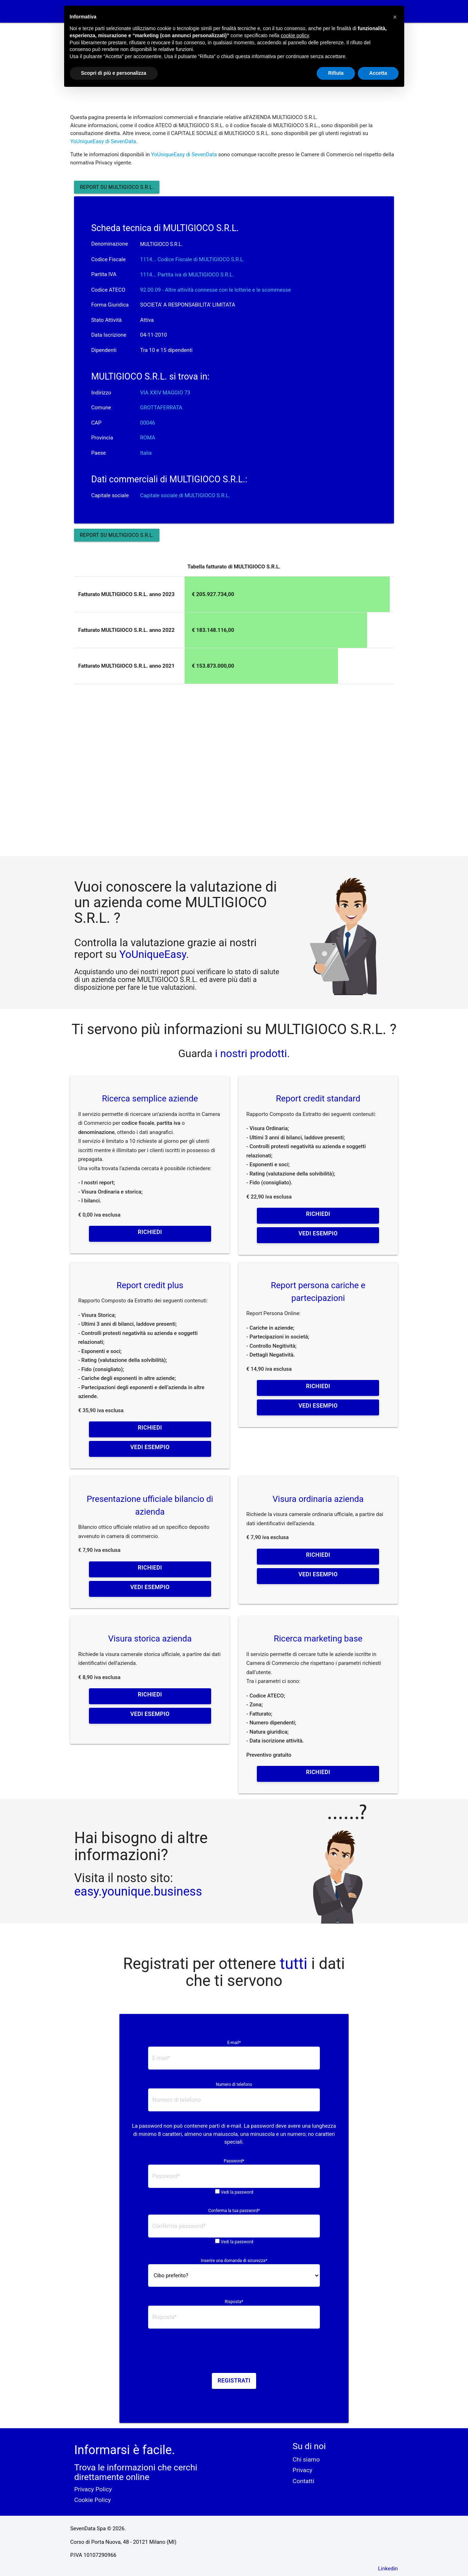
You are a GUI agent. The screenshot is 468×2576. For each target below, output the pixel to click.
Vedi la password (237, 2192)
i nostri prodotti (249, 1053)
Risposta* (234, 2301)
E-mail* (234, 2042)
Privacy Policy (93, 2489)
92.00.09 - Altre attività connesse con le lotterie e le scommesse (215, 290)
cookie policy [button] (295, 35)
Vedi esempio (318, 1233)
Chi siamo (306, 2459)
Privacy (302, 2470)
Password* (234, 2161)
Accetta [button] (378, 73)
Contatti (303, 2481)
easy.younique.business (138, 1891)
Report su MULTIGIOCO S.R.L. (117, 187)
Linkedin (388, 2568)
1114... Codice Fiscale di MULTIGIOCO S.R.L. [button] (192, 259)
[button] (395, 17)
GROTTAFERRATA (161, 407)
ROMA (148, 437)
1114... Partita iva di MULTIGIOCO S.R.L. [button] (187, 274)
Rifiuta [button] (336, 73)
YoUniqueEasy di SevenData (103, 141)
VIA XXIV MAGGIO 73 (165, 392)
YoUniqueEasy (152, 954)
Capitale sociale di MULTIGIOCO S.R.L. (185, 495)
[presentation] (234, 2353)
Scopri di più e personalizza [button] (113, 73)
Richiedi (150, 1232)
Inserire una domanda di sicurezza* (234, 2260)
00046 (147, 423)
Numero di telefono (234, 2084)
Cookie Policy (92, 2499)
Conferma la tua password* (234, 2210)
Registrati (234, 2380)
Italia (146, 453)
